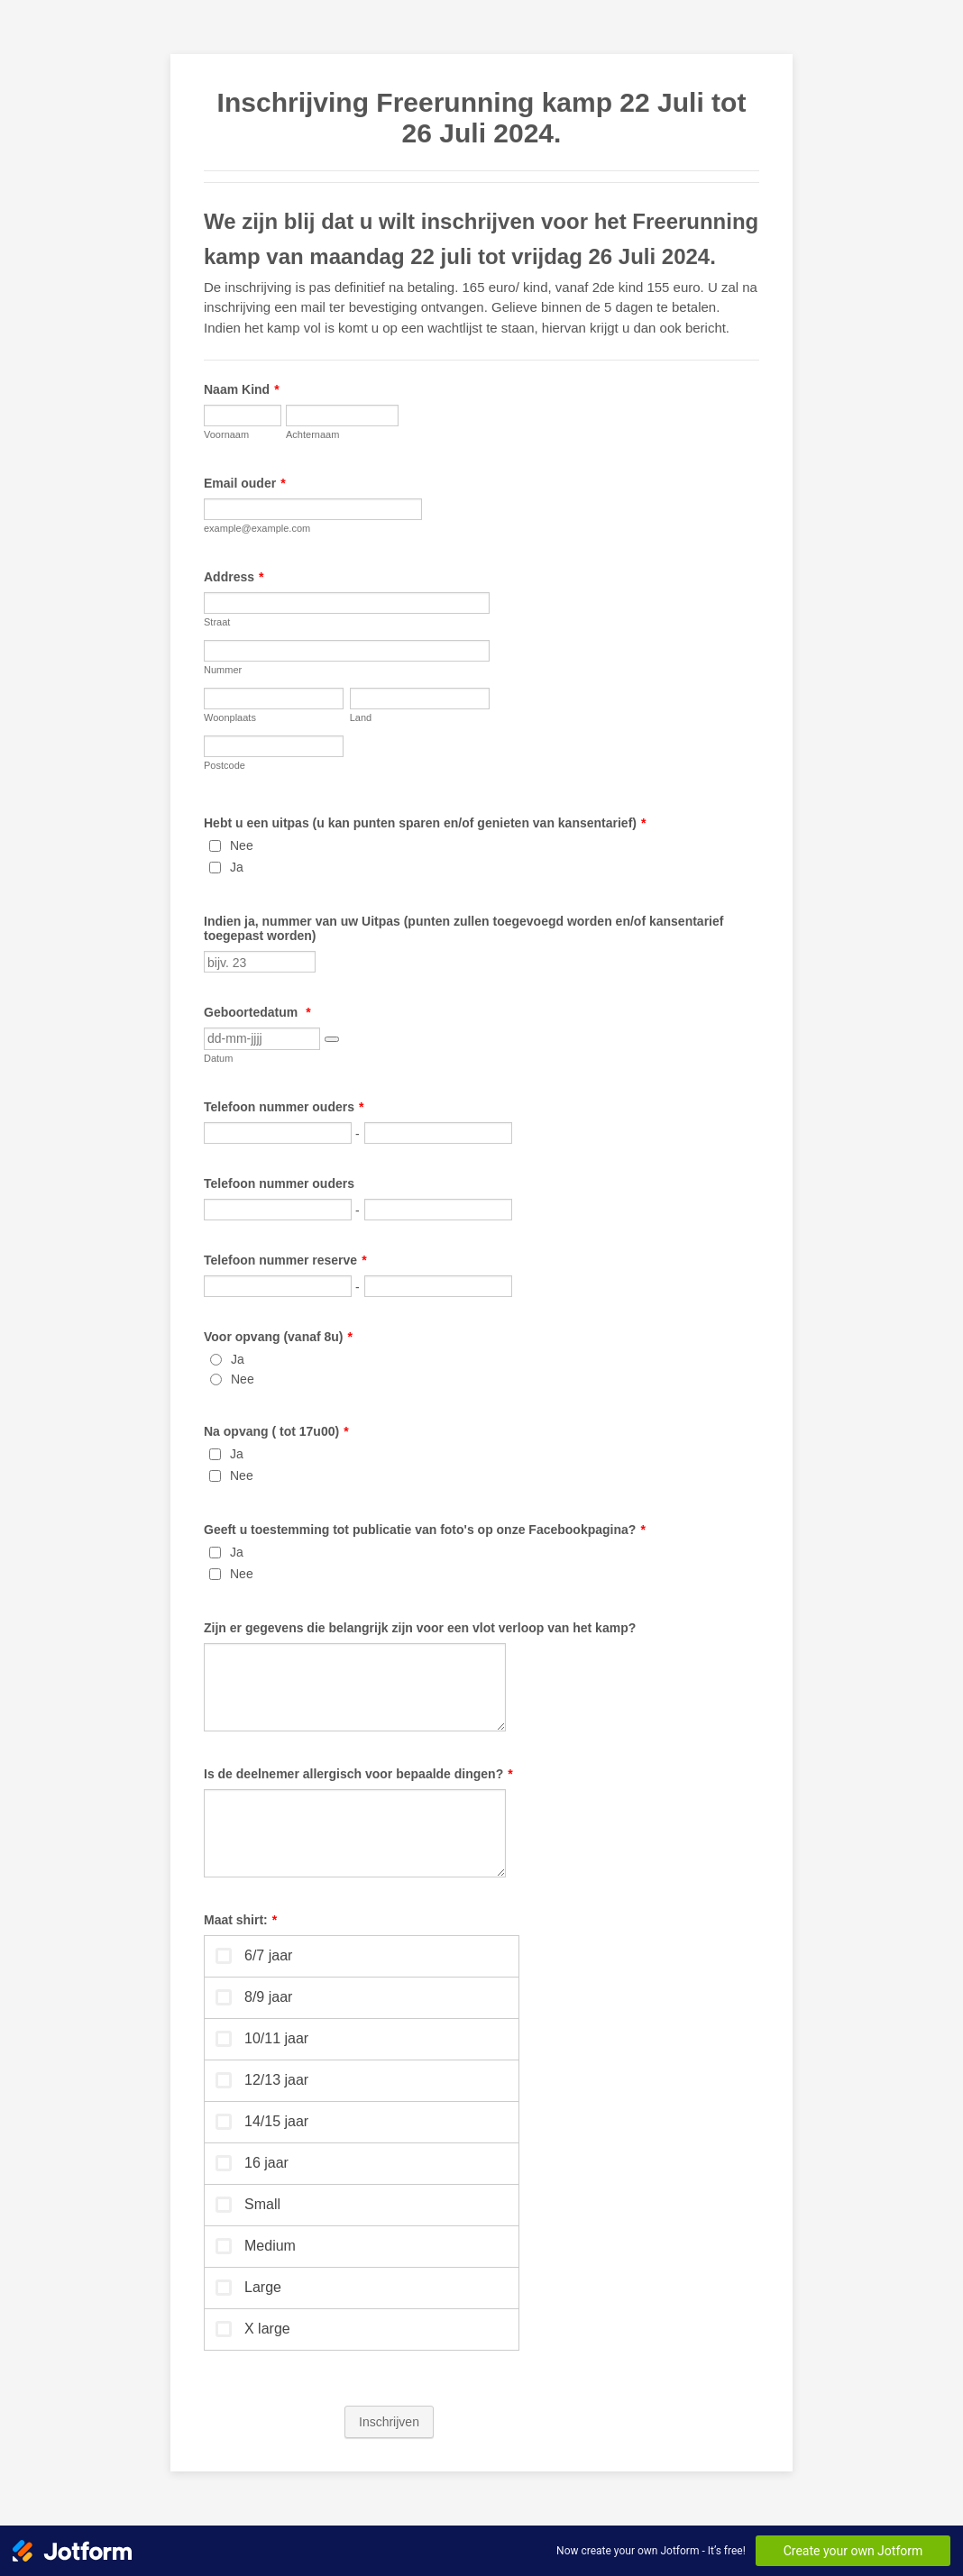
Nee (241, 845)
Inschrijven (389, 2422)
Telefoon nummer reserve (285, 1260)
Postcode (224, 765)
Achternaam (312, 434)
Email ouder (245, 483)
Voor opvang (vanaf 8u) (278, 1336)
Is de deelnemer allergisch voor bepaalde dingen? (358, 1774)
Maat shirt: (240, 1920)
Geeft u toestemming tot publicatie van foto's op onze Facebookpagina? (425, 1529)
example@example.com (257, 528)
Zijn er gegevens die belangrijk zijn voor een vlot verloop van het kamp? (420, 1628)
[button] (332, 1039)
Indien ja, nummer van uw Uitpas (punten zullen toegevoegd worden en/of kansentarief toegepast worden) (463, 928)
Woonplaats (230, 717)
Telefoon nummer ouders (283, 1107)
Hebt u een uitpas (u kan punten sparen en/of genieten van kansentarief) (425, 823)
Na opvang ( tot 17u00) (276, 1431)
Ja (236, 867)
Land (360, 717)
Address (233, 577)
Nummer (223, 669)
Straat (217, 622)
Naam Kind (242, 389)
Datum (218, 1058)
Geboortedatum (257, 1012)
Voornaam (226, 434)
